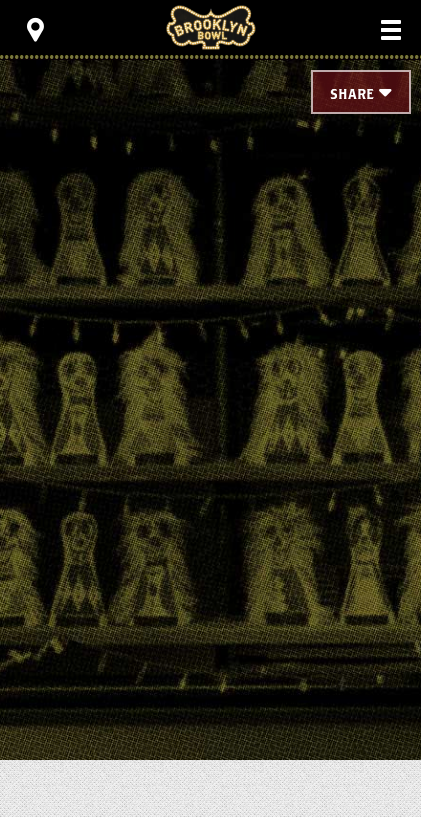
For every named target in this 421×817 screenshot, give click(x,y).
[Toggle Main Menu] (391, 30)
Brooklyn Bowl (211, 27)
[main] (210, 360)
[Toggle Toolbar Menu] (35, 30)
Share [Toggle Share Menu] (352, 95)
